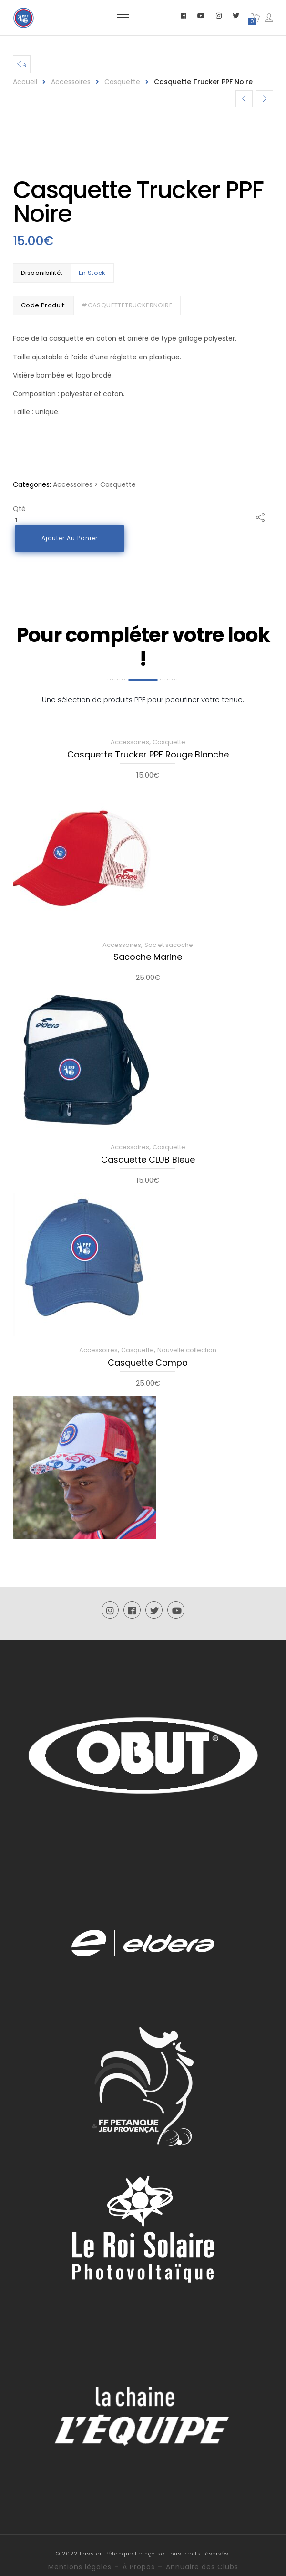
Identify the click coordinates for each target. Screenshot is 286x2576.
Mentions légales (80, 2567)
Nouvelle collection (186, 1350)
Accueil (25, 81)
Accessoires (71, 81)
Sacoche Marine (147, 957)
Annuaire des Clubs (202, 2567)
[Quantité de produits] (55, 520)
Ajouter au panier (70, 538)
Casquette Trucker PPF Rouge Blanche (148, 755)
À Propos (139, 2567)
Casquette (122, 81)
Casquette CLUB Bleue (148, 1160)
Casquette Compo (148, 1363)
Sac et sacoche (168, 944)
